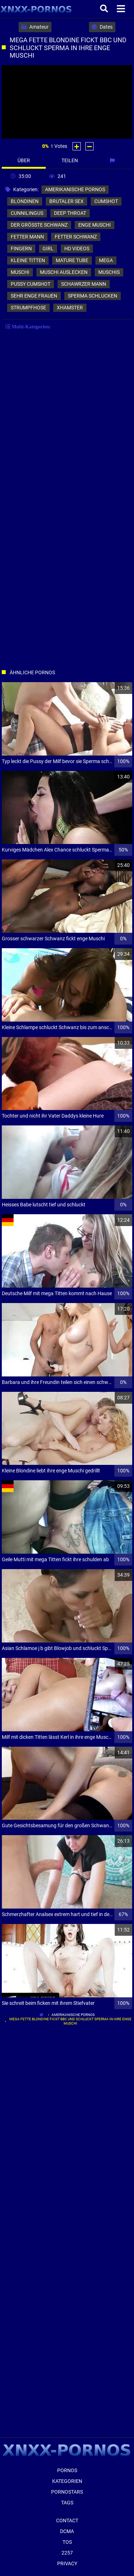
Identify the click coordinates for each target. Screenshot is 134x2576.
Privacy (67, 2563)
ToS (67, 2542)
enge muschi (94, 225)
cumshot (106, 201)
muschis (109, 272)
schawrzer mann (83, 284)
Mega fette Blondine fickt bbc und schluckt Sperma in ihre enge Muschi (70, 2021)
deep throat (70, 213)
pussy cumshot (30, 284)
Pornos (67, 2470)
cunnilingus (27, 213)
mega (106, 260)
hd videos (76, 248)
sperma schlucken (92, 296)
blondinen (25, 201)
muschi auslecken (64, 272)
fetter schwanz (76, 237)
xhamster (70, 307)
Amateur (35, 27)
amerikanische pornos (75, 189)
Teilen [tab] (69, 160)
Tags (67, 2502)
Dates (102, 27)
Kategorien (67, 2481)
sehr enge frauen (34, 296)
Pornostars (67, 2492)
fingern (21, 248)
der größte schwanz (39, 225)
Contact (67, 2520)
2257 (67, 2553)
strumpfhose (28, 307)
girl (48, 248)
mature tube (72, 260)
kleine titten (28, 260)
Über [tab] (24, 160)
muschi (20, 272)
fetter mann (27, 237)
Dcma (67, 2531)
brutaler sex (66, 201)
